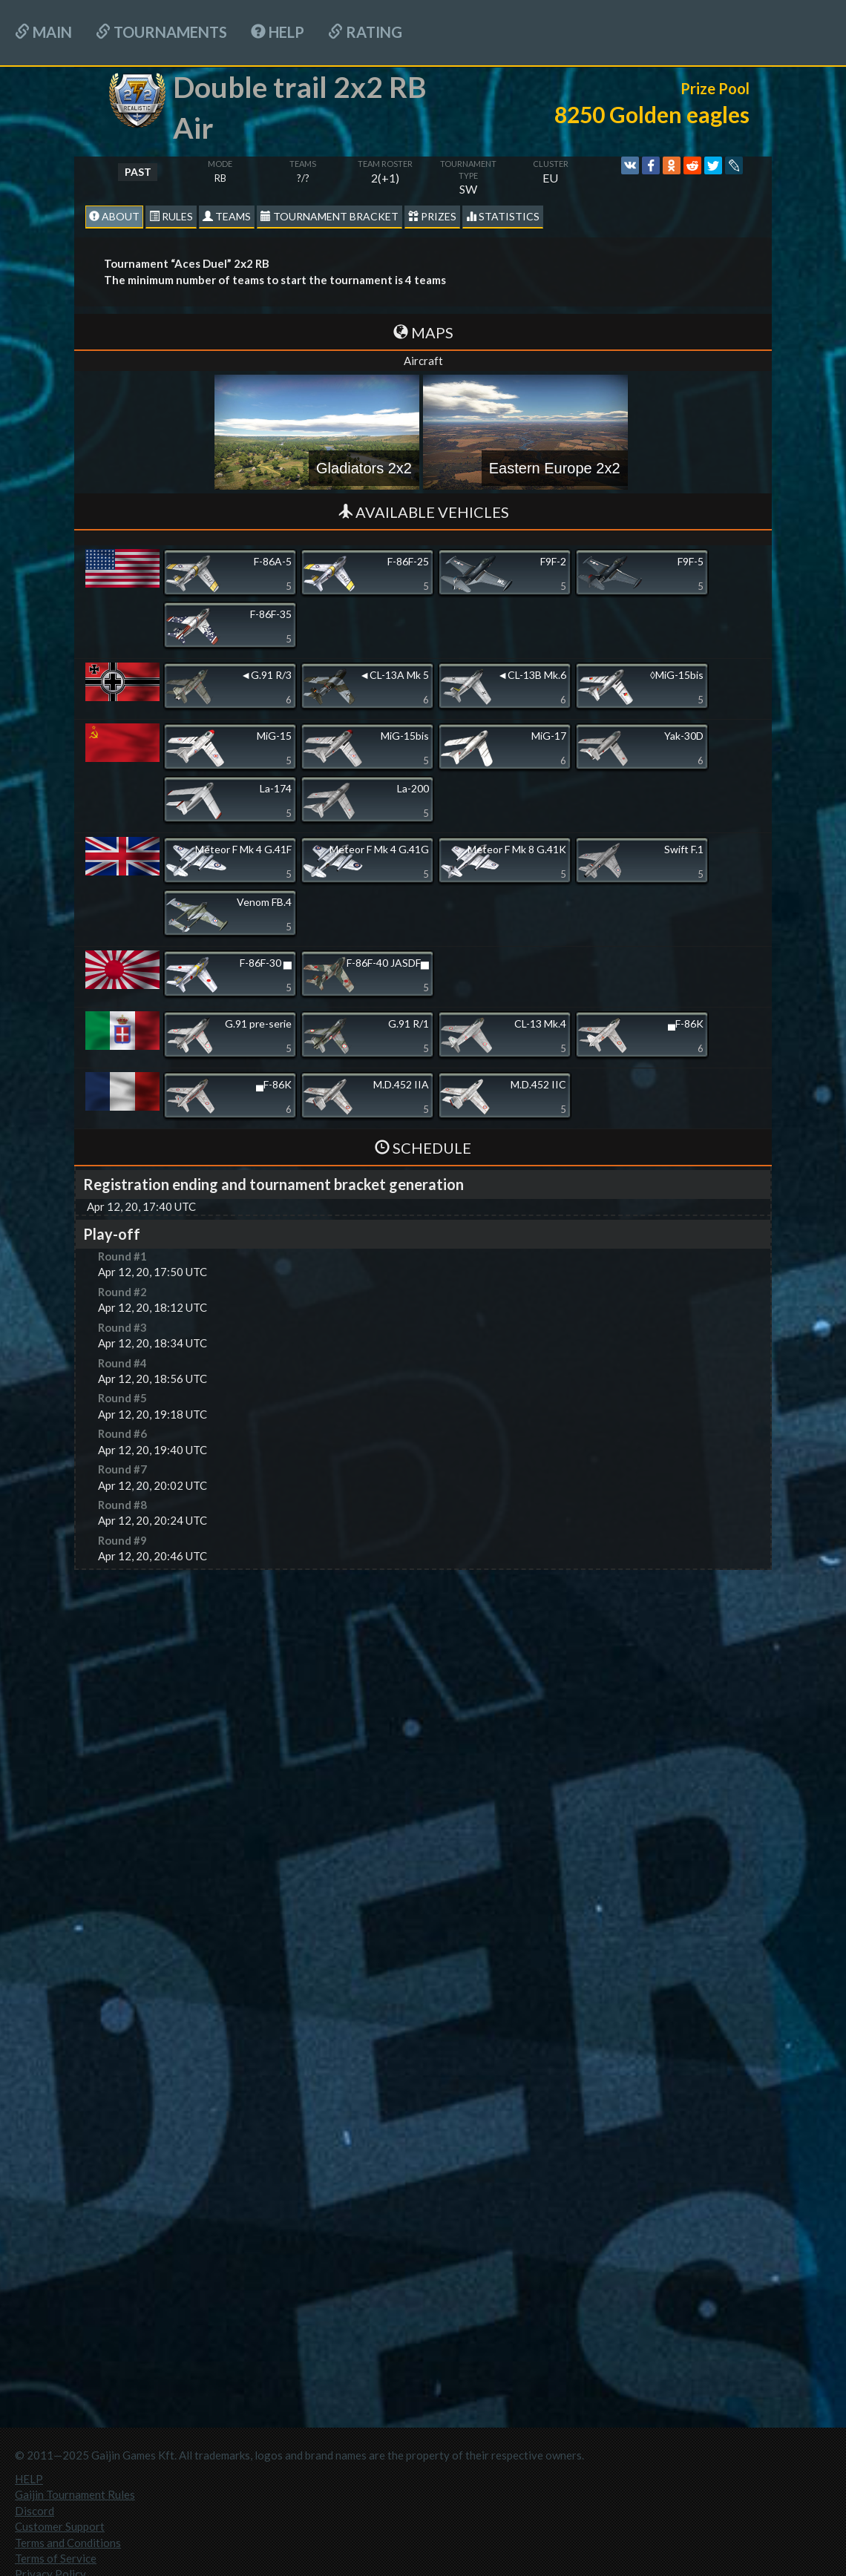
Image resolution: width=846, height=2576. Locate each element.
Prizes (432, 216)
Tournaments (161, 32)
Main (43, 32)
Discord (34, 2510)
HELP (277, 32)
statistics (503, 216)
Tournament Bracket (329, 216)
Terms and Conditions (68, 2542)
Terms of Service (55, 2558)
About (114, 216)
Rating (365, 32)
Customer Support (60, 2526)
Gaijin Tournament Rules (75, 2494)
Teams (227, 216)
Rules (171, 216)
